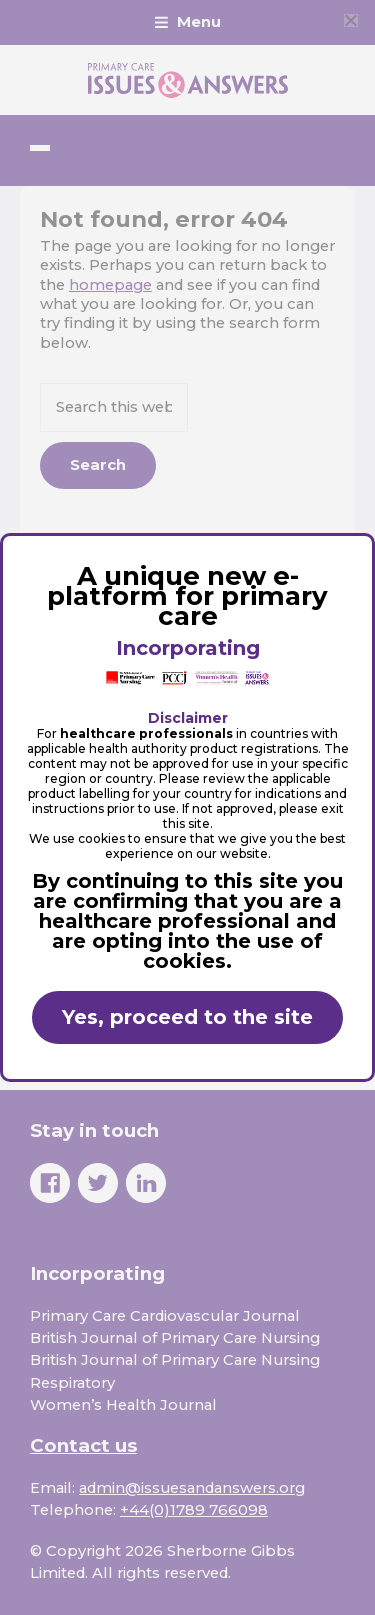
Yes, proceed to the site (187, 1017)
